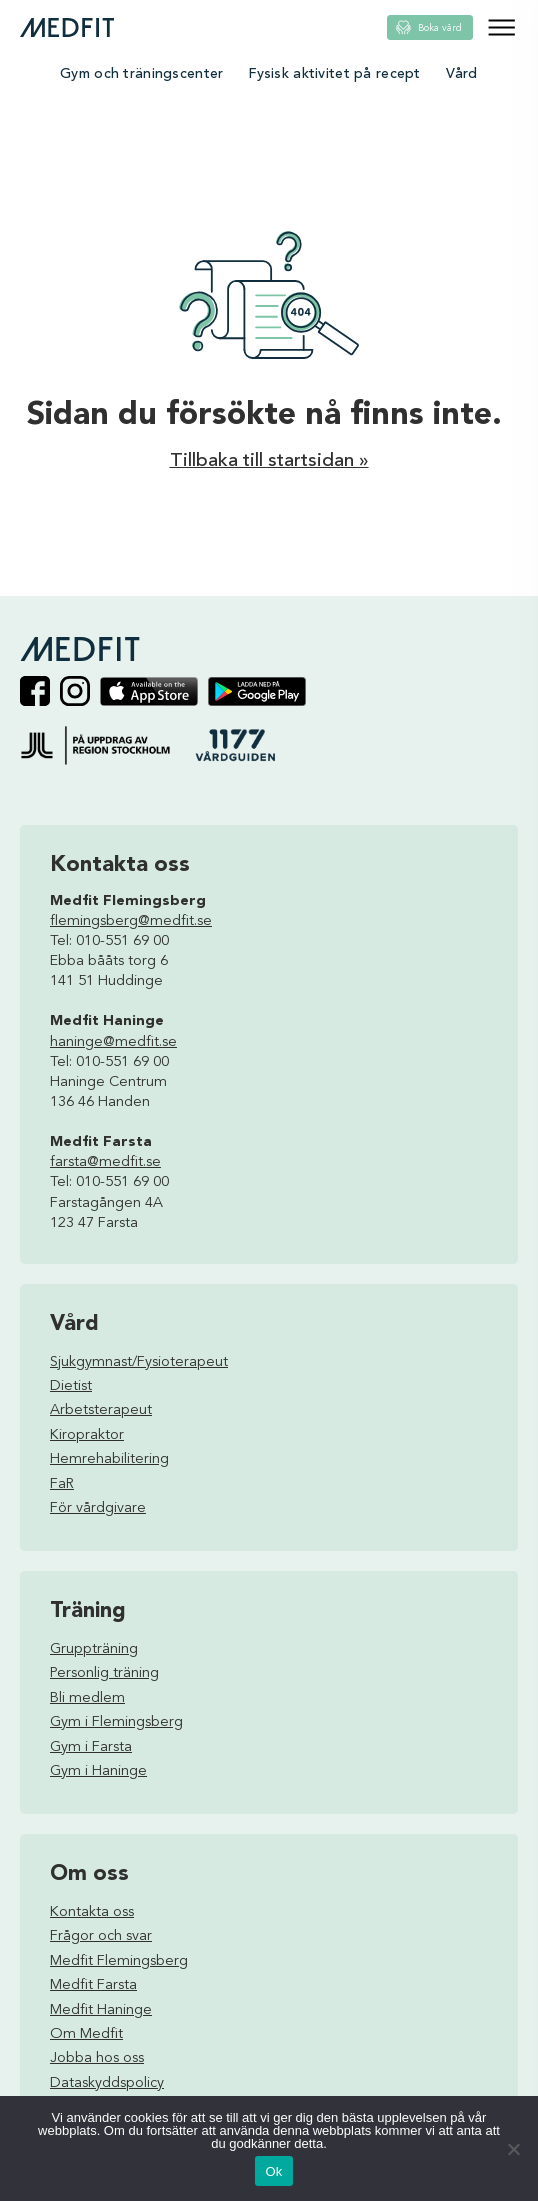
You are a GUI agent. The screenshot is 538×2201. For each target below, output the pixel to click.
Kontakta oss (92, 1912)
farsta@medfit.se (105, 1162)
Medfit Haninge (101, 2010)
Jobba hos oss (97, 2058)
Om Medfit (86, 2034)
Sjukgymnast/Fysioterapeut (139, 1362)
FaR (62, 1484)
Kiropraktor (87, 1435)
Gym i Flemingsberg (116, 1722)
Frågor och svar (101, 1936)
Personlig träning (104, 1673)
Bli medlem (87, 1698)
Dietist (71, 1386)
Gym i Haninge (98, 1771)
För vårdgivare (98, 1508)
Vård (462, 74)
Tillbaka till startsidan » (269, 461)
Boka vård (440, 28)
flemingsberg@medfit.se (131, 921)
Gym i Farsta (91, 1747)
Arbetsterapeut (101, 1410)
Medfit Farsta (93, 1985)
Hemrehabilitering (109, 1459)
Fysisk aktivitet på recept (334, 74)
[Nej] (513, 2149)
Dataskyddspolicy (107, 2083)
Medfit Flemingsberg (119, 1961)
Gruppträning (94, 1649)
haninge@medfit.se (113, 1042)
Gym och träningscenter (141, 74)
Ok (273, 2171)
